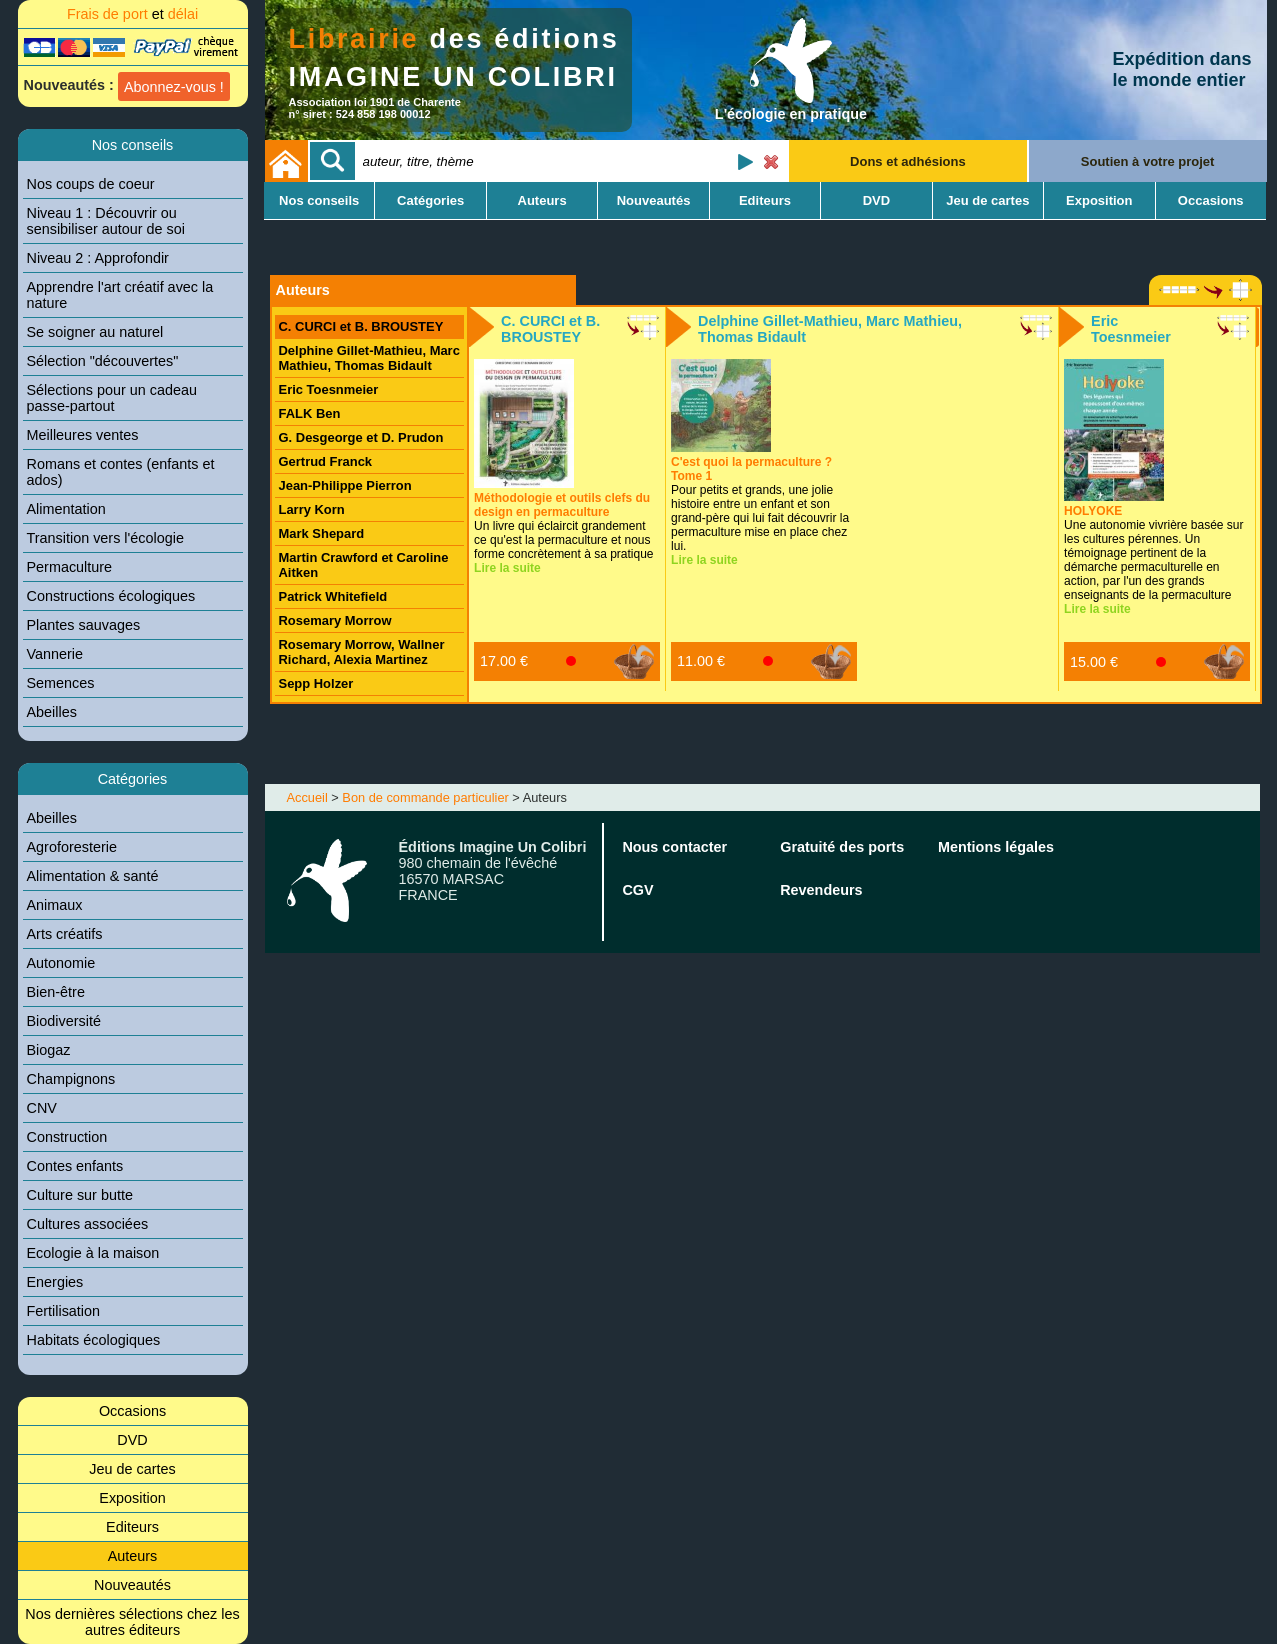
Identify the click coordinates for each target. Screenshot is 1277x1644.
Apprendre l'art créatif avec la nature (120, 295)
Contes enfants (75, 1166)
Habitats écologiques (94, 1340)
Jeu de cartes (132, 1469)
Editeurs (132, 1527)
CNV (42, 1108)
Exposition (132, 1498)
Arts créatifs (65, 934)
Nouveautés (132, 1585)
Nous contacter (674, 847)
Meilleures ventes (83, 435)
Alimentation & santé (93, 876)
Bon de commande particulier (425, 797)
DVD (132, 1440)
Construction (67, 1137)
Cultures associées (88, 1224)
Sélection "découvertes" (103, 361)
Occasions (132, 1411)
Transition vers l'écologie (105, 538)
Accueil (307, 797)
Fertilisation (64, 1311)
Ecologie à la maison (93, 1253)
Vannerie (55, 654)
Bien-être (56, 992)
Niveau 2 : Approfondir (98, 258)
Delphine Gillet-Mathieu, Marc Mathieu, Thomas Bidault (369, 358)
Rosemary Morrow (335, 620)
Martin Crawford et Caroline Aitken (364, 565)
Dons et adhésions (908, 161)
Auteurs (133, 1556)
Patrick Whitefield (333, 596)
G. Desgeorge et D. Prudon (361, 437)
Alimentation (66, 509)
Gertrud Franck (326, 461)
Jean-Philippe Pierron (345, 485)
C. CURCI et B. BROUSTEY (361, 326)
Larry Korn (312, 509)
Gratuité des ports (842, 847)
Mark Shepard (322, 533)
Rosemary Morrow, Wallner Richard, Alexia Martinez (362, 652)
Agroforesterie (72, 847)
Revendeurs (821, 890)
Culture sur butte (80, 1195)
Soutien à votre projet (1148, 161)
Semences (61, 683)
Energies (55, 1282)
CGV (637, 890)
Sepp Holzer (316, 683)
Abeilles (52, 712)
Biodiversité (64, 1021)
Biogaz (49, 1050)
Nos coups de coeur (91, 184)
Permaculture (70, 567)
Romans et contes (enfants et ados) (121, 472)
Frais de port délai (132, 14)
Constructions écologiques (111, 596)
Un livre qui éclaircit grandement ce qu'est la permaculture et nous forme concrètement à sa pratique (563, 526)
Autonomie (61, 963)
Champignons (71, 1079)
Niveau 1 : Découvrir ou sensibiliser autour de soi (106, 221)
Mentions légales (996, 847)
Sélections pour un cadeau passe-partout (112, 398)
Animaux (55, 905)
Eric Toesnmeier (329, 389)
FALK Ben (310, 413)
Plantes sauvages (84, 625)
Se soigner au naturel (95, 332)
